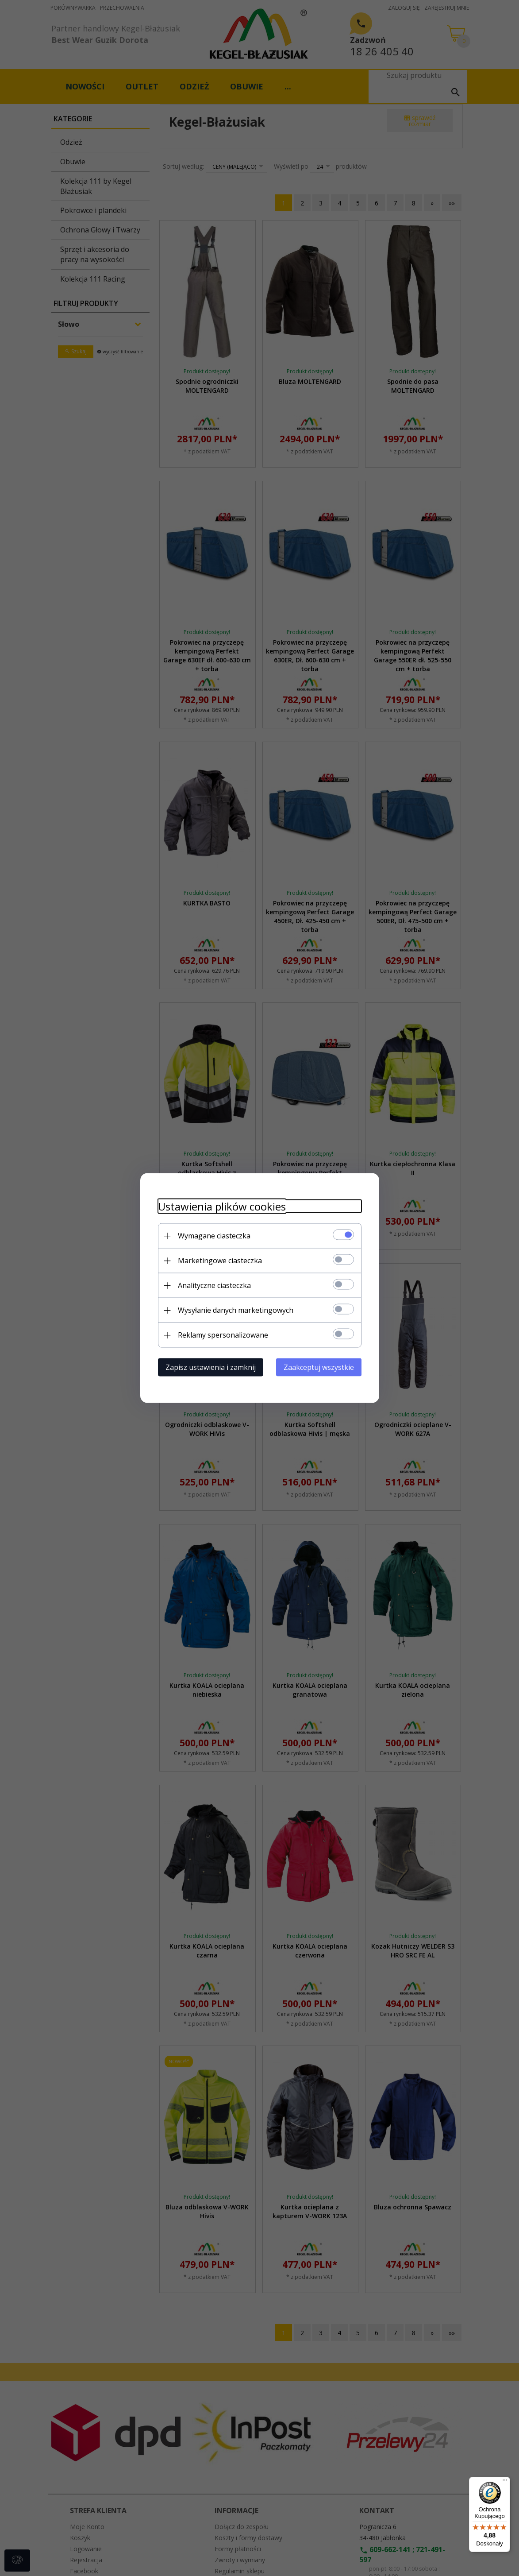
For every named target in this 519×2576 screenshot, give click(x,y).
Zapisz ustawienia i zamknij (210, 1367)
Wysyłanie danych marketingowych (235, 1310)
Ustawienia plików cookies (222, 1206)
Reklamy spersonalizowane (223, 1335)
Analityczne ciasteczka (214, 1285)
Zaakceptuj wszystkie (319, 1367)
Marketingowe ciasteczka (220, 1260)
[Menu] (505, 2482)
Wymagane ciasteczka (214, 1236)
